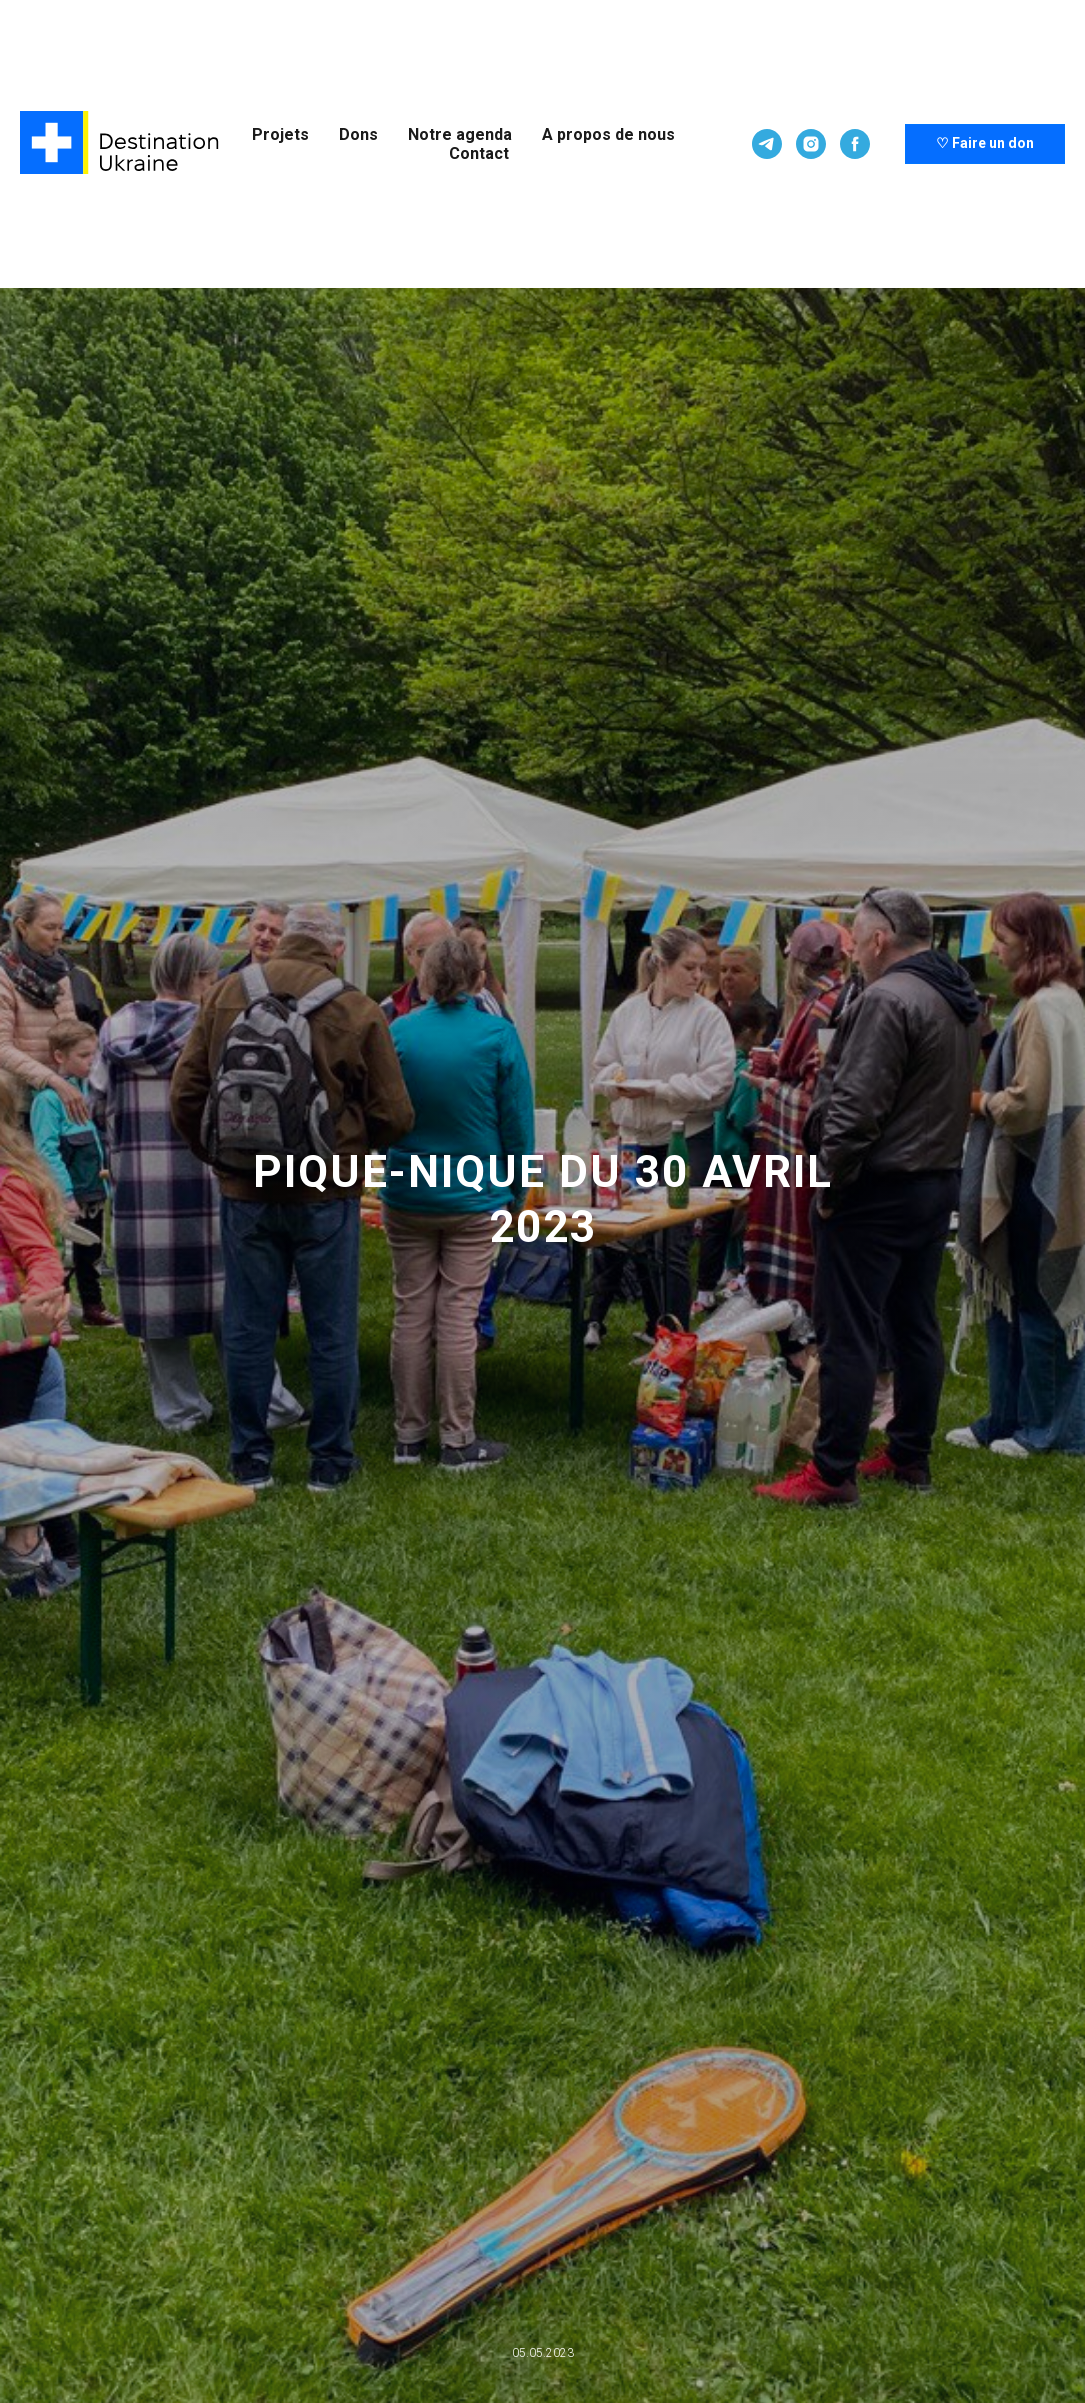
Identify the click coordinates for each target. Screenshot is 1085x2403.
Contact (479, 153)
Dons (358, 134)
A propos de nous (608, 134)
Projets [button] (280, 134)
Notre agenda (460, 134)
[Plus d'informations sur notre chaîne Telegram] (767, 144)
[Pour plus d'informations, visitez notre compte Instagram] (811, 144)
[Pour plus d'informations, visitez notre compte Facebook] (855, 144)
